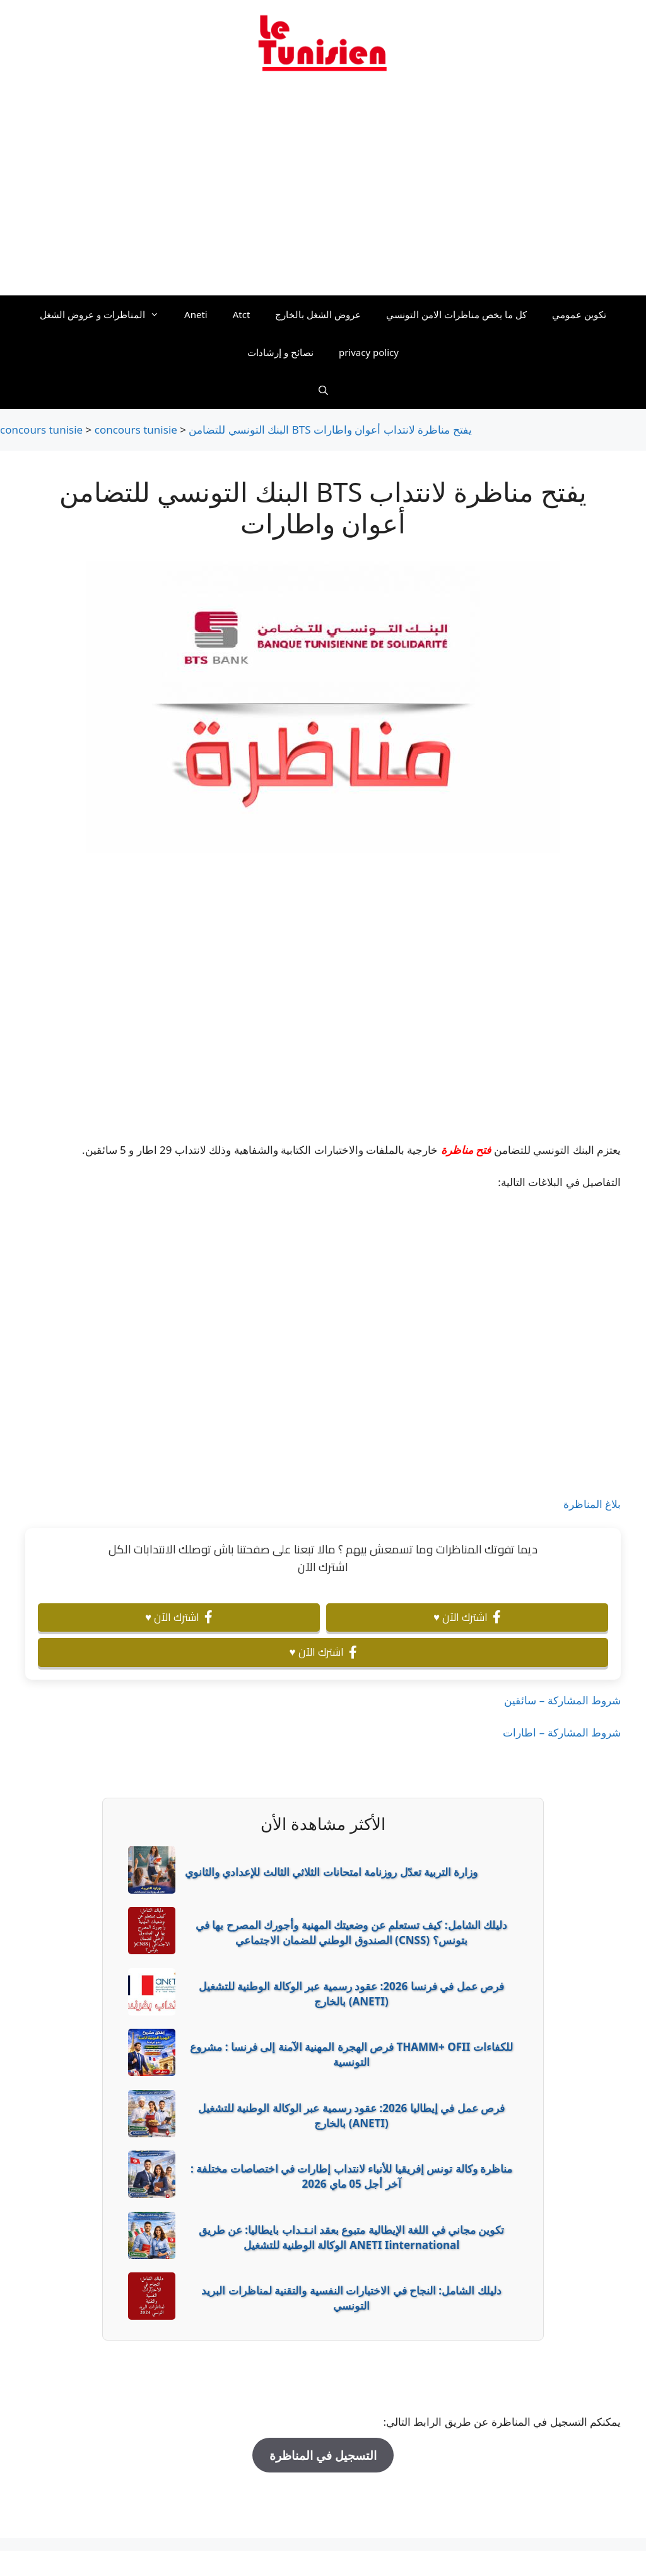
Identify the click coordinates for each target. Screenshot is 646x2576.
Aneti (196, 314)
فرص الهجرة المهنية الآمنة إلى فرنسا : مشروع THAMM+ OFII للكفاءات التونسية (351, 2054)
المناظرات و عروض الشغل (106, 314)
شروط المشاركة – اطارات (562, 1732)
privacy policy (369, 352)
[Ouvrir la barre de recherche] (322, 390)
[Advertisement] (323, 191)
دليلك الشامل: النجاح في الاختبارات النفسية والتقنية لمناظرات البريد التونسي (351, 2298)
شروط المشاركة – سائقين (562, 1700)
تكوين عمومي (579, 314)
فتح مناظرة (466, 1150)
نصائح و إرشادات (280, 352)
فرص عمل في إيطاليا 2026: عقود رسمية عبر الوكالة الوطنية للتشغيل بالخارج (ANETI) (351, 2115)
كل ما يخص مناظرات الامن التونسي (456, 314)
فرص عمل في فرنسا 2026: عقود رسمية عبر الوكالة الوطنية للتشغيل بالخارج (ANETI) (351, 1994)
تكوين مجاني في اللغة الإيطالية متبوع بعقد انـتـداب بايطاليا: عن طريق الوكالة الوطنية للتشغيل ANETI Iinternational (352, 2237)
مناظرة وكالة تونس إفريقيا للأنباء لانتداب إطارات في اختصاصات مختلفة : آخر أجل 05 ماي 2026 (351, 2176)
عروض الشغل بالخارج (318, 314)
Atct (241, 314)
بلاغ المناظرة (592, 1504)
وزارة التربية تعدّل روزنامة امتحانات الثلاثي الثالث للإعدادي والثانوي (331, 1872)
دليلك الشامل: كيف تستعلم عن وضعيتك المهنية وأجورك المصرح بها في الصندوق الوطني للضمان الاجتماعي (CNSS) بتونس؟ (351, 1932)
